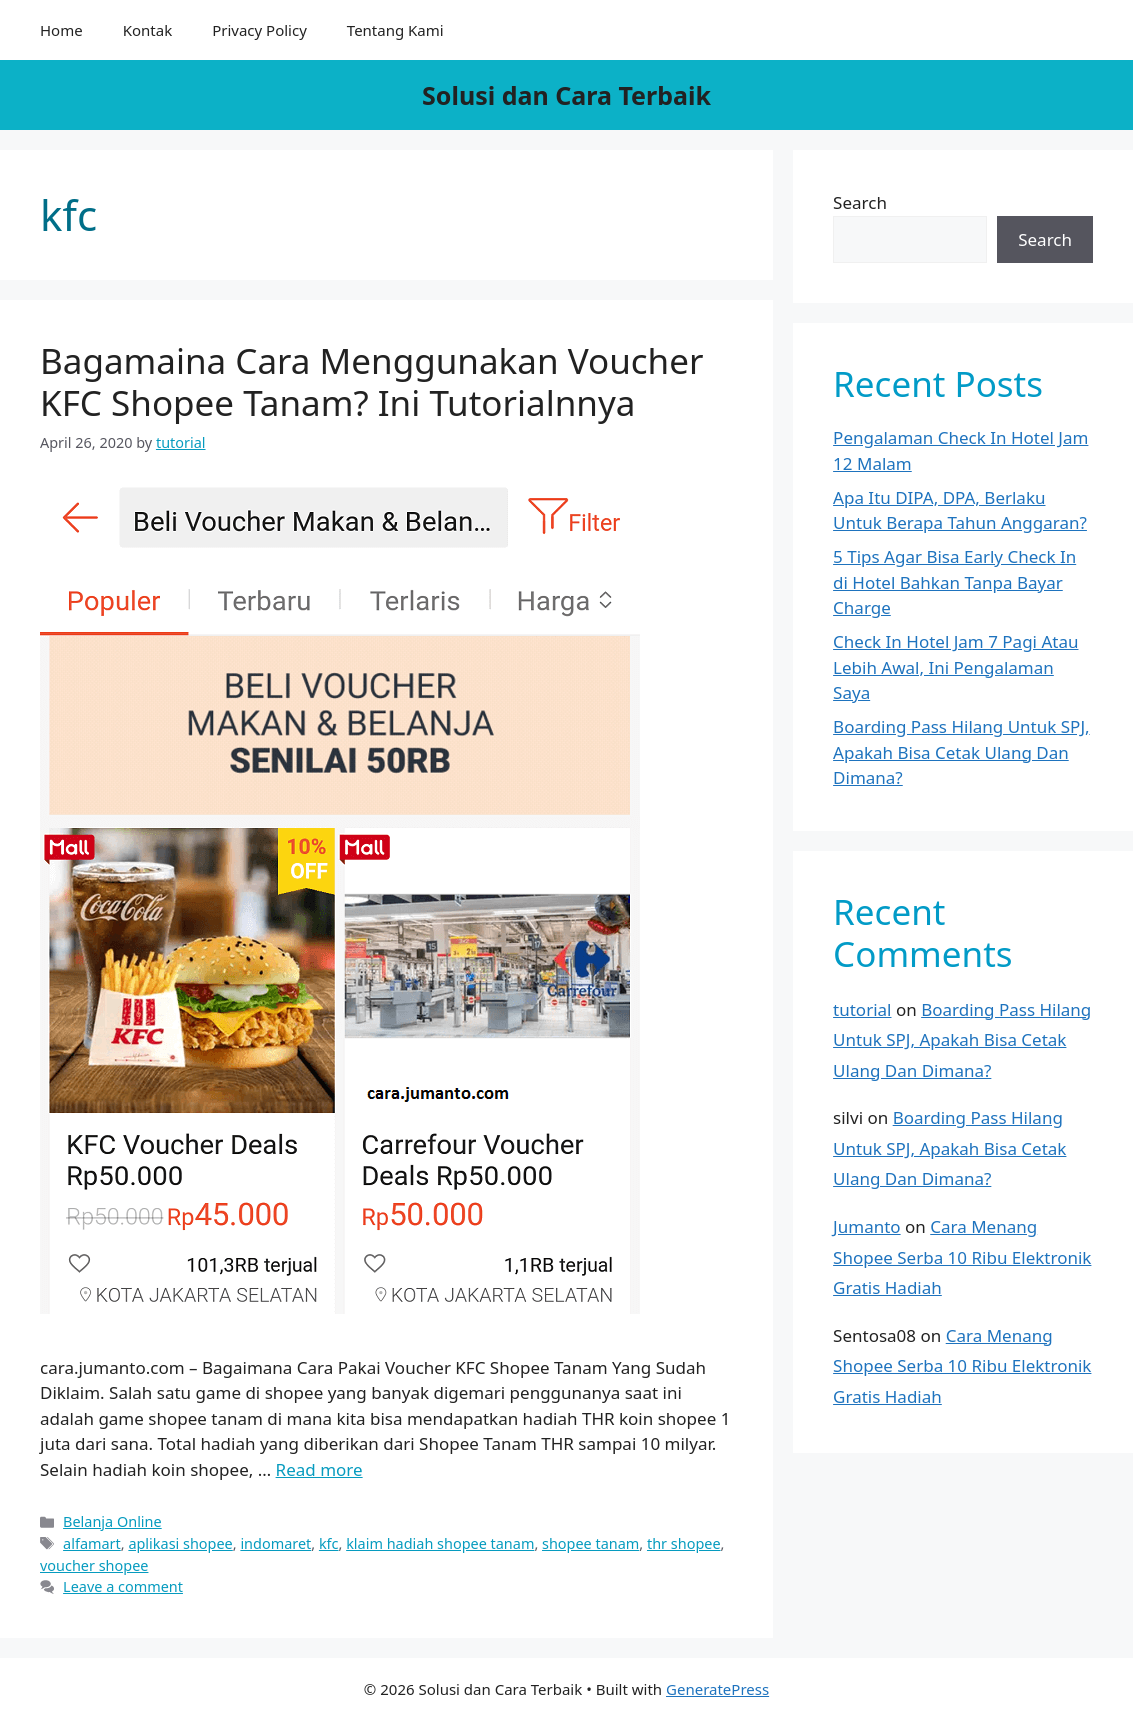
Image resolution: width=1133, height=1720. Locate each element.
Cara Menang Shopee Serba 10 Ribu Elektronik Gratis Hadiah (962, 1257)
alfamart (92, 1543)
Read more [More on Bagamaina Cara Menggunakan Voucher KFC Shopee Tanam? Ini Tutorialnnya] (319, 1469)
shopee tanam (590, 1543)
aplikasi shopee (180, 1543)
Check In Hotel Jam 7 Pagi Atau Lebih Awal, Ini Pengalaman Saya (955, 667)
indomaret (275, 1543)
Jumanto (867, 1226)
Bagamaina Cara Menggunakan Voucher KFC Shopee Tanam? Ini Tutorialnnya (371, 381)
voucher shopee (94, 1565)
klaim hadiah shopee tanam (440, 1543)
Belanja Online (112, 1521)
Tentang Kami (395, 30)
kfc (329, 1543)
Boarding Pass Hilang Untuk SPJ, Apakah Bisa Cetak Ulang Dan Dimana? (961, 752)
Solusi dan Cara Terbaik (566, 95)
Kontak (147, 30)
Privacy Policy (259, 30)
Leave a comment (123, 1586)
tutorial (862, 1009)
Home (61, 30)
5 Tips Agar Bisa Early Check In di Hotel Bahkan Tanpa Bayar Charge (954, 582)
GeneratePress (717, 1689)
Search (860, 202)
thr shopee (684, 1543)
